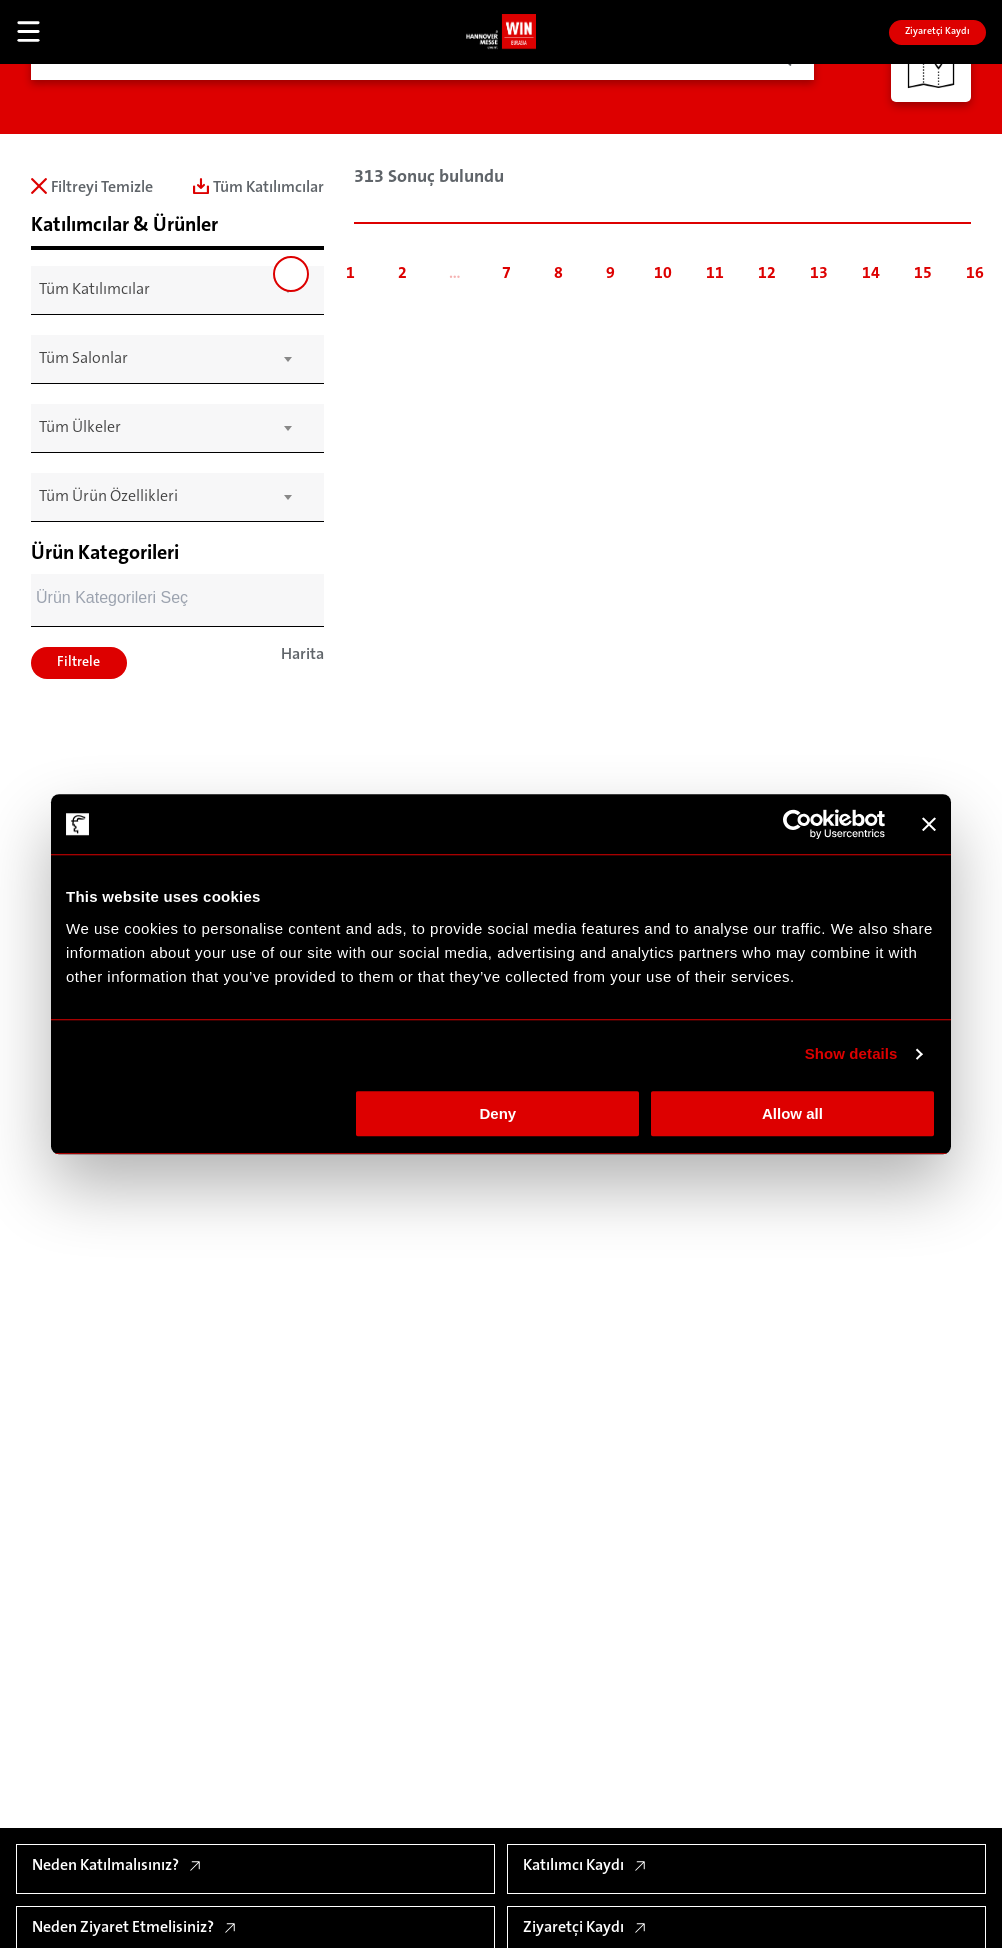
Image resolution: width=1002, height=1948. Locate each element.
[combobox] (165, 290)
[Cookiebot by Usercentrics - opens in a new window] (797, 824)
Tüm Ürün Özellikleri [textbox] (108, 497)
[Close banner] (929, 824)
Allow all (792, 1113)
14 (871, 274)
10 (663, 274)
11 (715, 274)
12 (767, 274)
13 (819, 274)
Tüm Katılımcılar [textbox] (94, 290)
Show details (851, 1053)
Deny (498, 1113)
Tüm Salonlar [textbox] (83, 359)
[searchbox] (167, 600)
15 (923, 274)
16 (975, 274)
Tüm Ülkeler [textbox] (80, 428)
